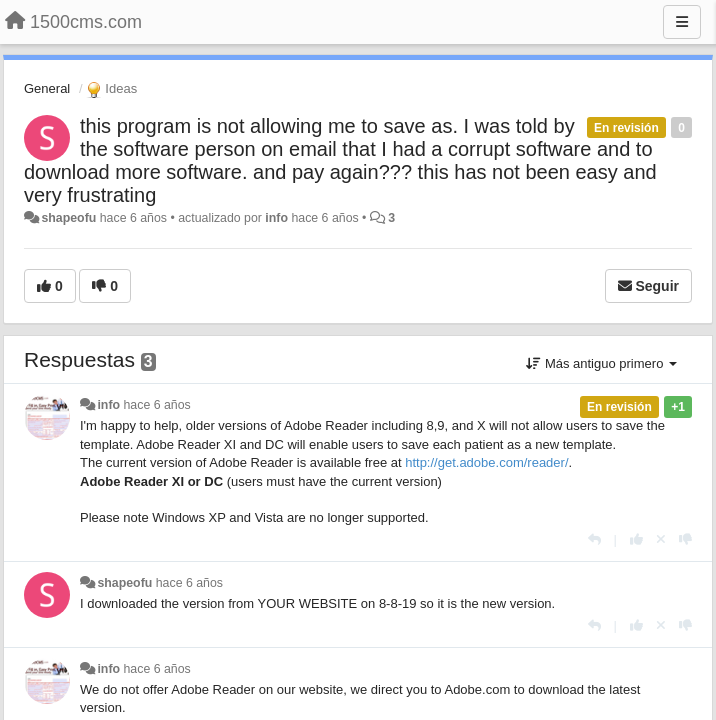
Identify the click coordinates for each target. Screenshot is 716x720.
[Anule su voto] (661, 539)
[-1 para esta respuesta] (685, 539)
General (47, 88)
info (276, 218)
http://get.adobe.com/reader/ (486, 462)
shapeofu (68, 218)
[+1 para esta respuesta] (636, 539)
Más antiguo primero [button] (601, 363)
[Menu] (682, 22)
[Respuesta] (594, 539)
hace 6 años (157, 405)
